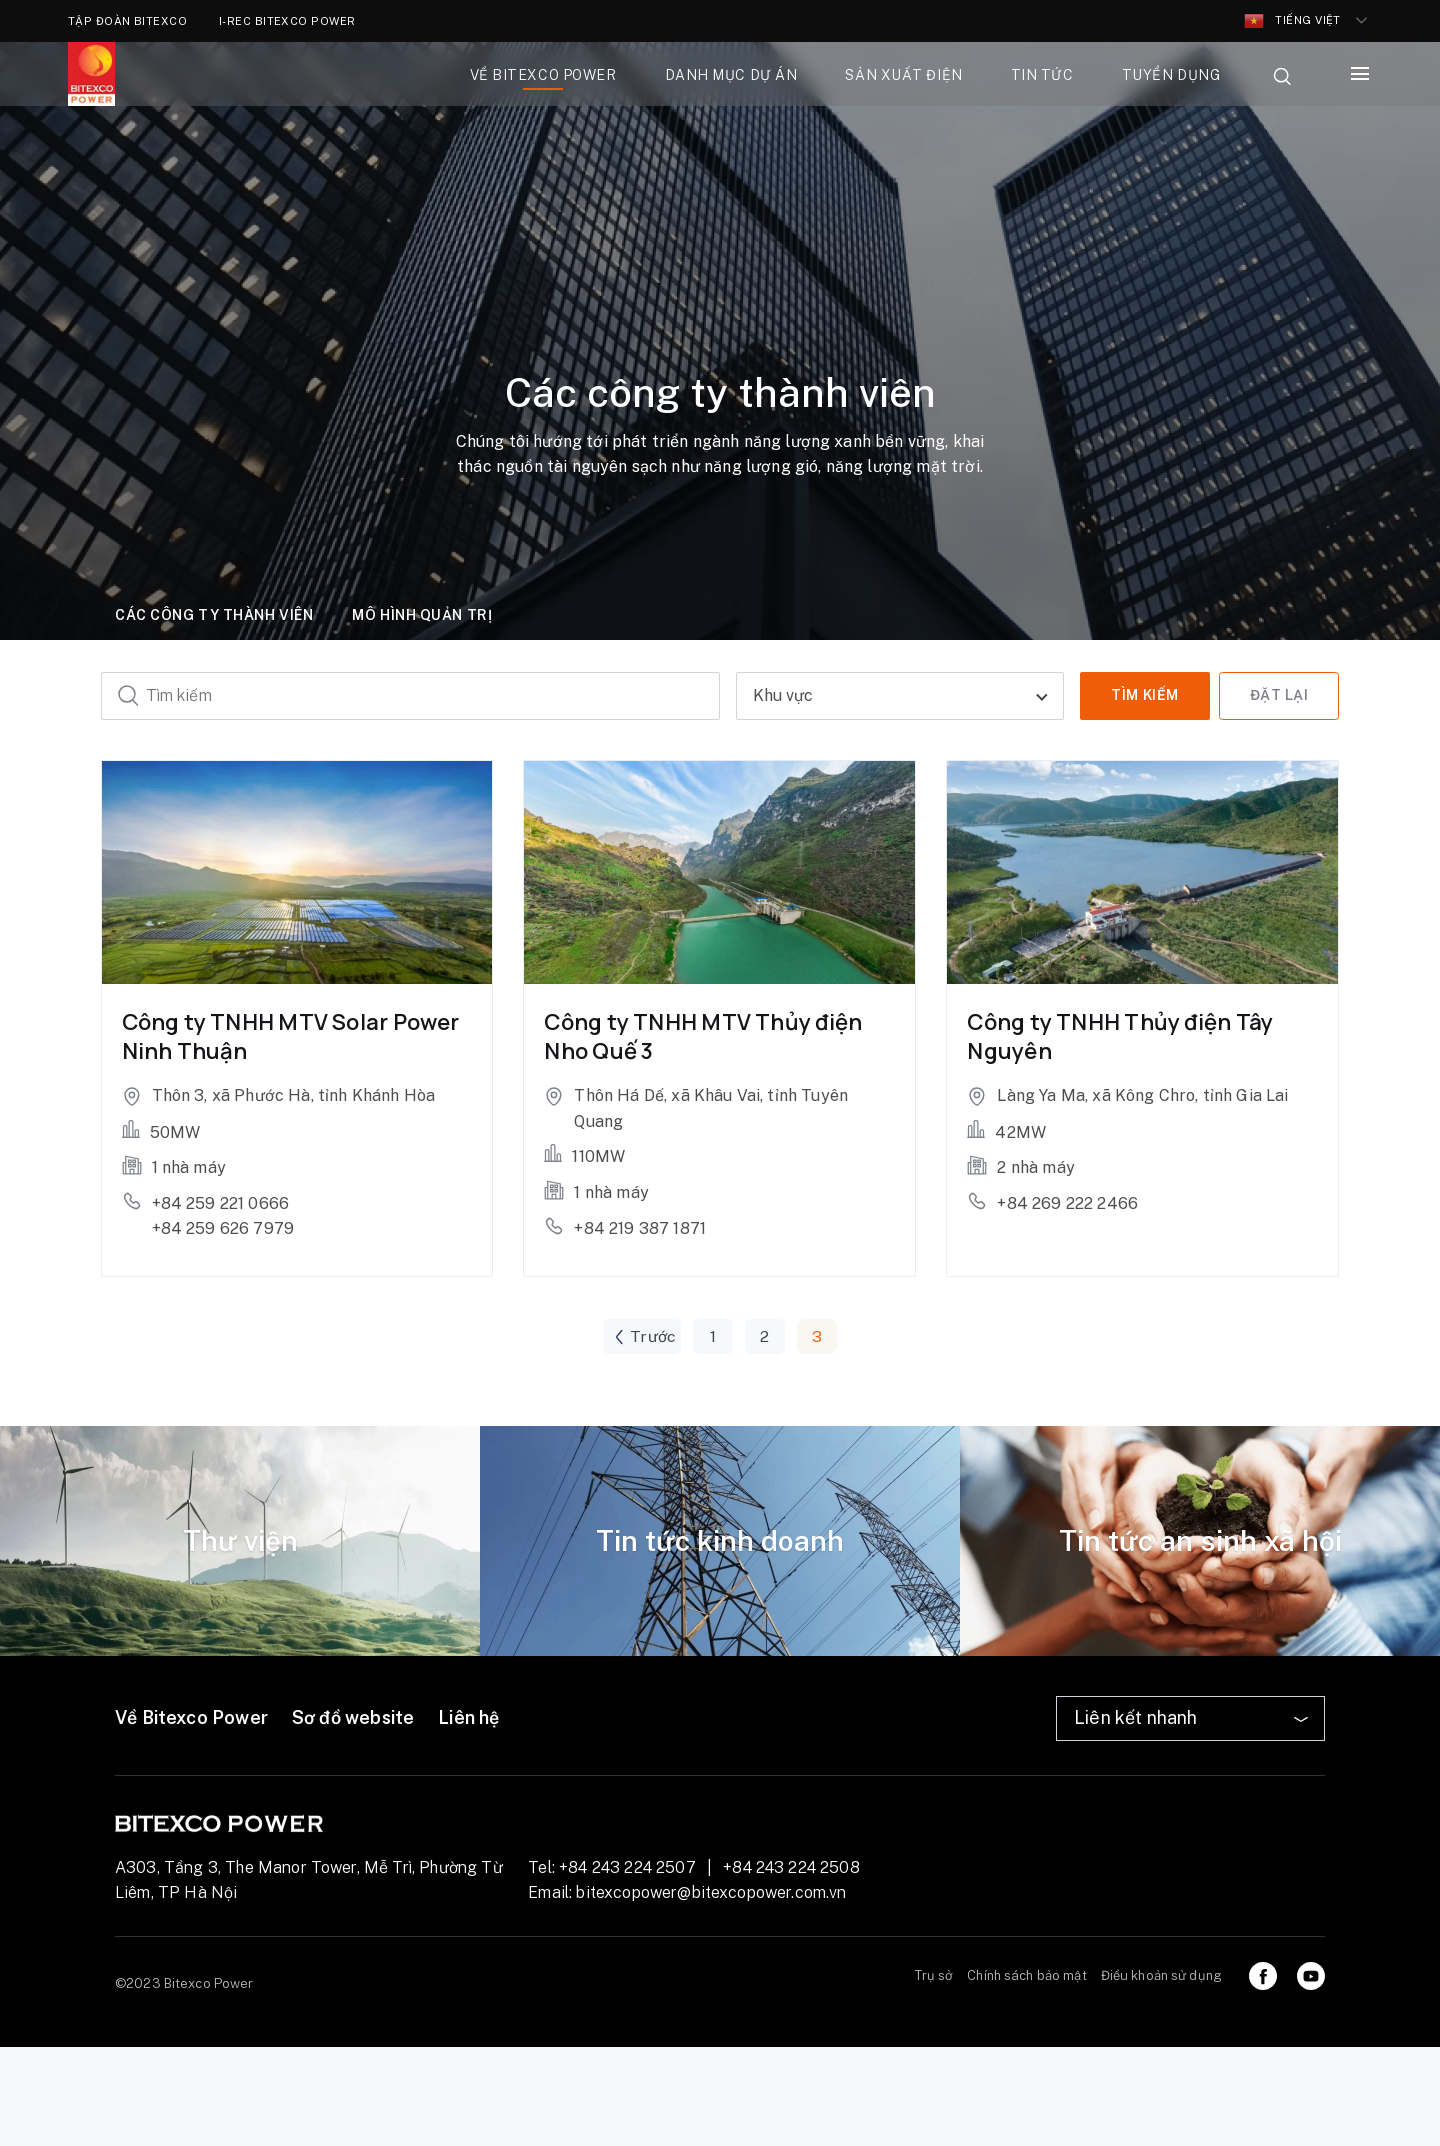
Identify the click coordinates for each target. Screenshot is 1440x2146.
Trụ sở (934, 1975)
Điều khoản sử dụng (1161, 1975)
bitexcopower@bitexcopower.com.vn (711, 1893)
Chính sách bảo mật (1026, 1975)
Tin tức (1042, 75)
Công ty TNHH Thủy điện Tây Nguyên (1120, 1036)
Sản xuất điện (903, 75)
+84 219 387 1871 (640, 1228)
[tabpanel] (240, 1542)
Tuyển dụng (1171, 75)
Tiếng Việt (1292, 21)
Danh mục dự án (731, 75)
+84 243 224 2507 (627, 1867)
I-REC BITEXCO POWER (287, 21)
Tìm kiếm (1144, 695)
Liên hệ (468, 1718)
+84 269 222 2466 (1067, 1203)
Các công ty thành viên (214, 615)
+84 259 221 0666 (221, 1203)
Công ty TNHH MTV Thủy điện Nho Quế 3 (703, 1036)
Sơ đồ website (353, 1718)
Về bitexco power (543, 75)
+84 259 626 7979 (223, 1228)
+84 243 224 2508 (791, 1867)
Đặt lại (1279, 695)
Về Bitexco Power (191, 1718)
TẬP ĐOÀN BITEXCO (127, 21)
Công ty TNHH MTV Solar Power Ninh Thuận (291, 1036)
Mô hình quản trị (422, 615)
